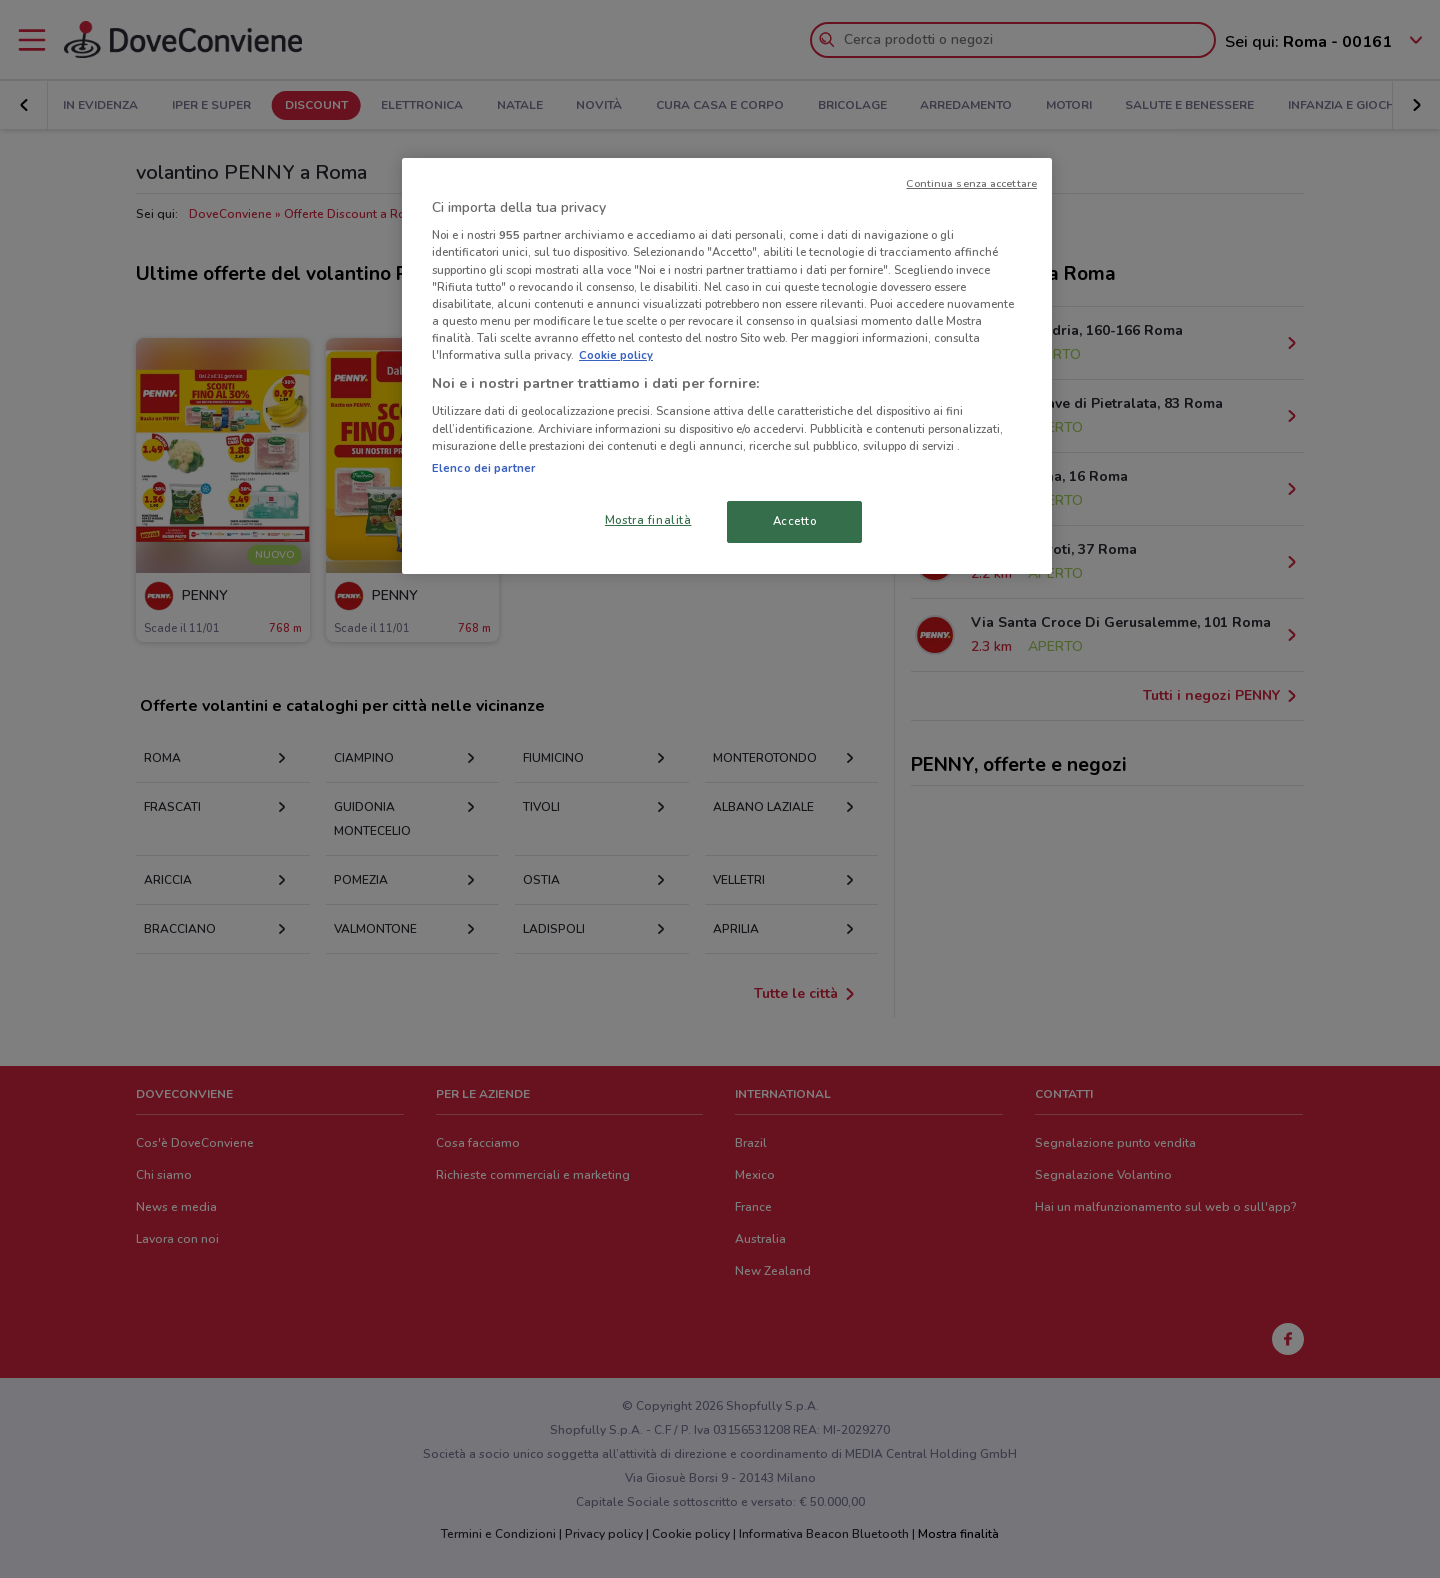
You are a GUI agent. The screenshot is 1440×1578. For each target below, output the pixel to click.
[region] (727, 366)
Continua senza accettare (971, 183)
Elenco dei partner (483, 468)
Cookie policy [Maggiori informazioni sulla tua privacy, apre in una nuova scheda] (616, 355)
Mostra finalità (648, 520)
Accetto (795, 521)
